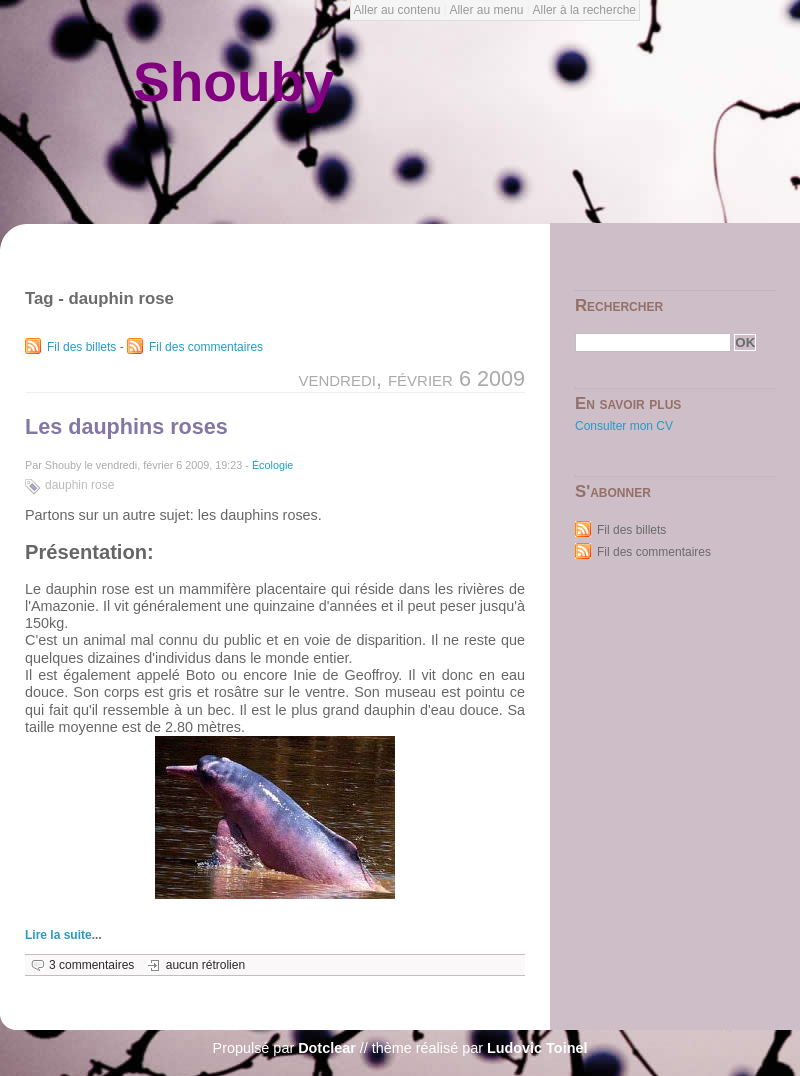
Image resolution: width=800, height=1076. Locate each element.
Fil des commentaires (206, 347)
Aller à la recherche (584, 10)
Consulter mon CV (624, 426)
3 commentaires (91, 965)
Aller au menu (486, 10)
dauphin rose (79, 485)
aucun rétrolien (205, 965)
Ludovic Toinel (537, 1048)
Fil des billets (81, 347)
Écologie (272, 465)
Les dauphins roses (126, 426)
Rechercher (619, 305)
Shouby (234, 82)
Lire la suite (58, 935)
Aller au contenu (397, 10)
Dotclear (327, 1048)
